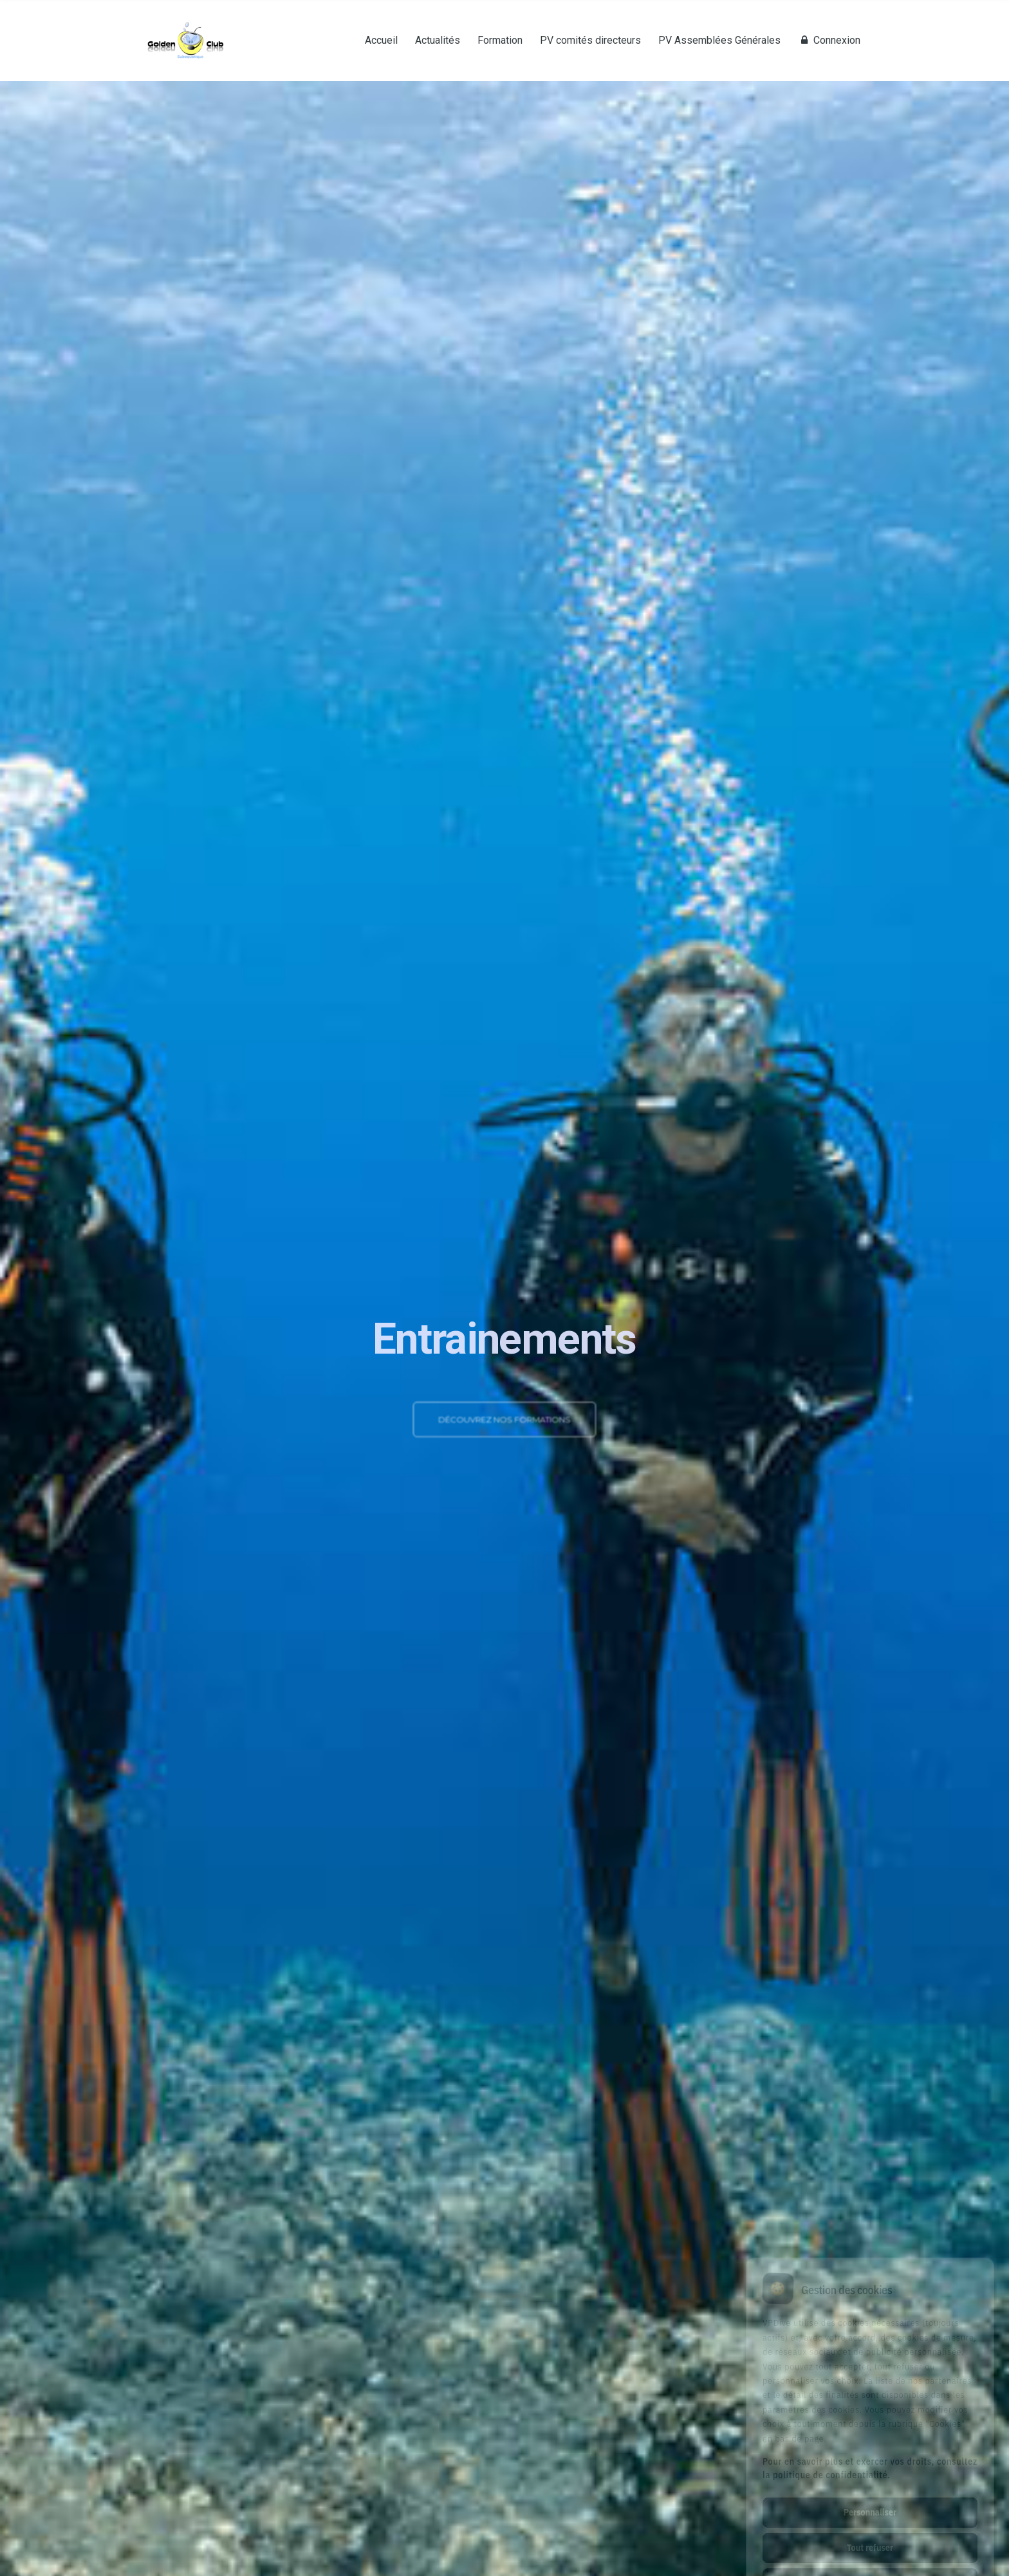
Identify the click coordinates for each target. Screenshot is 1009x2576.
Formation (500, 40)
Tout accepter (870, 2529)
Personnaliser (870, 2458)
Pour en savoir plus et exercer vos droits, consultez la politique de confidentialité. (870, 2414)
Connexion (828, 40)
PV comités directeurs (590, 40)
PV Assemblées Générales (719, 40)
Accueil (381, 40)
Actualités (437, 40)
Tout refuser (870, 2493)
